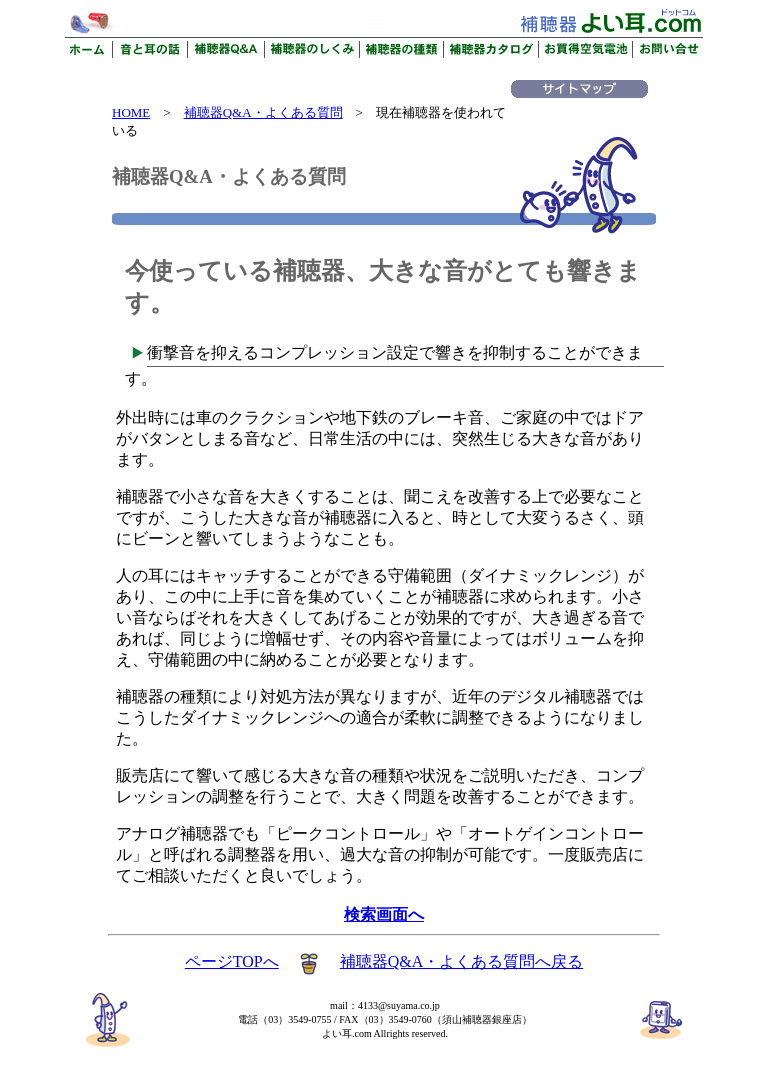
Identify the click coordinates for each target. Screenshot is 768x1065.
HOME (131, 112)
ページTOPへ (232, 961)
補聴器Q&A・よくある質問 (263, 112)
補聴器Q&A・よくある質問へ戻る (462, 961)
